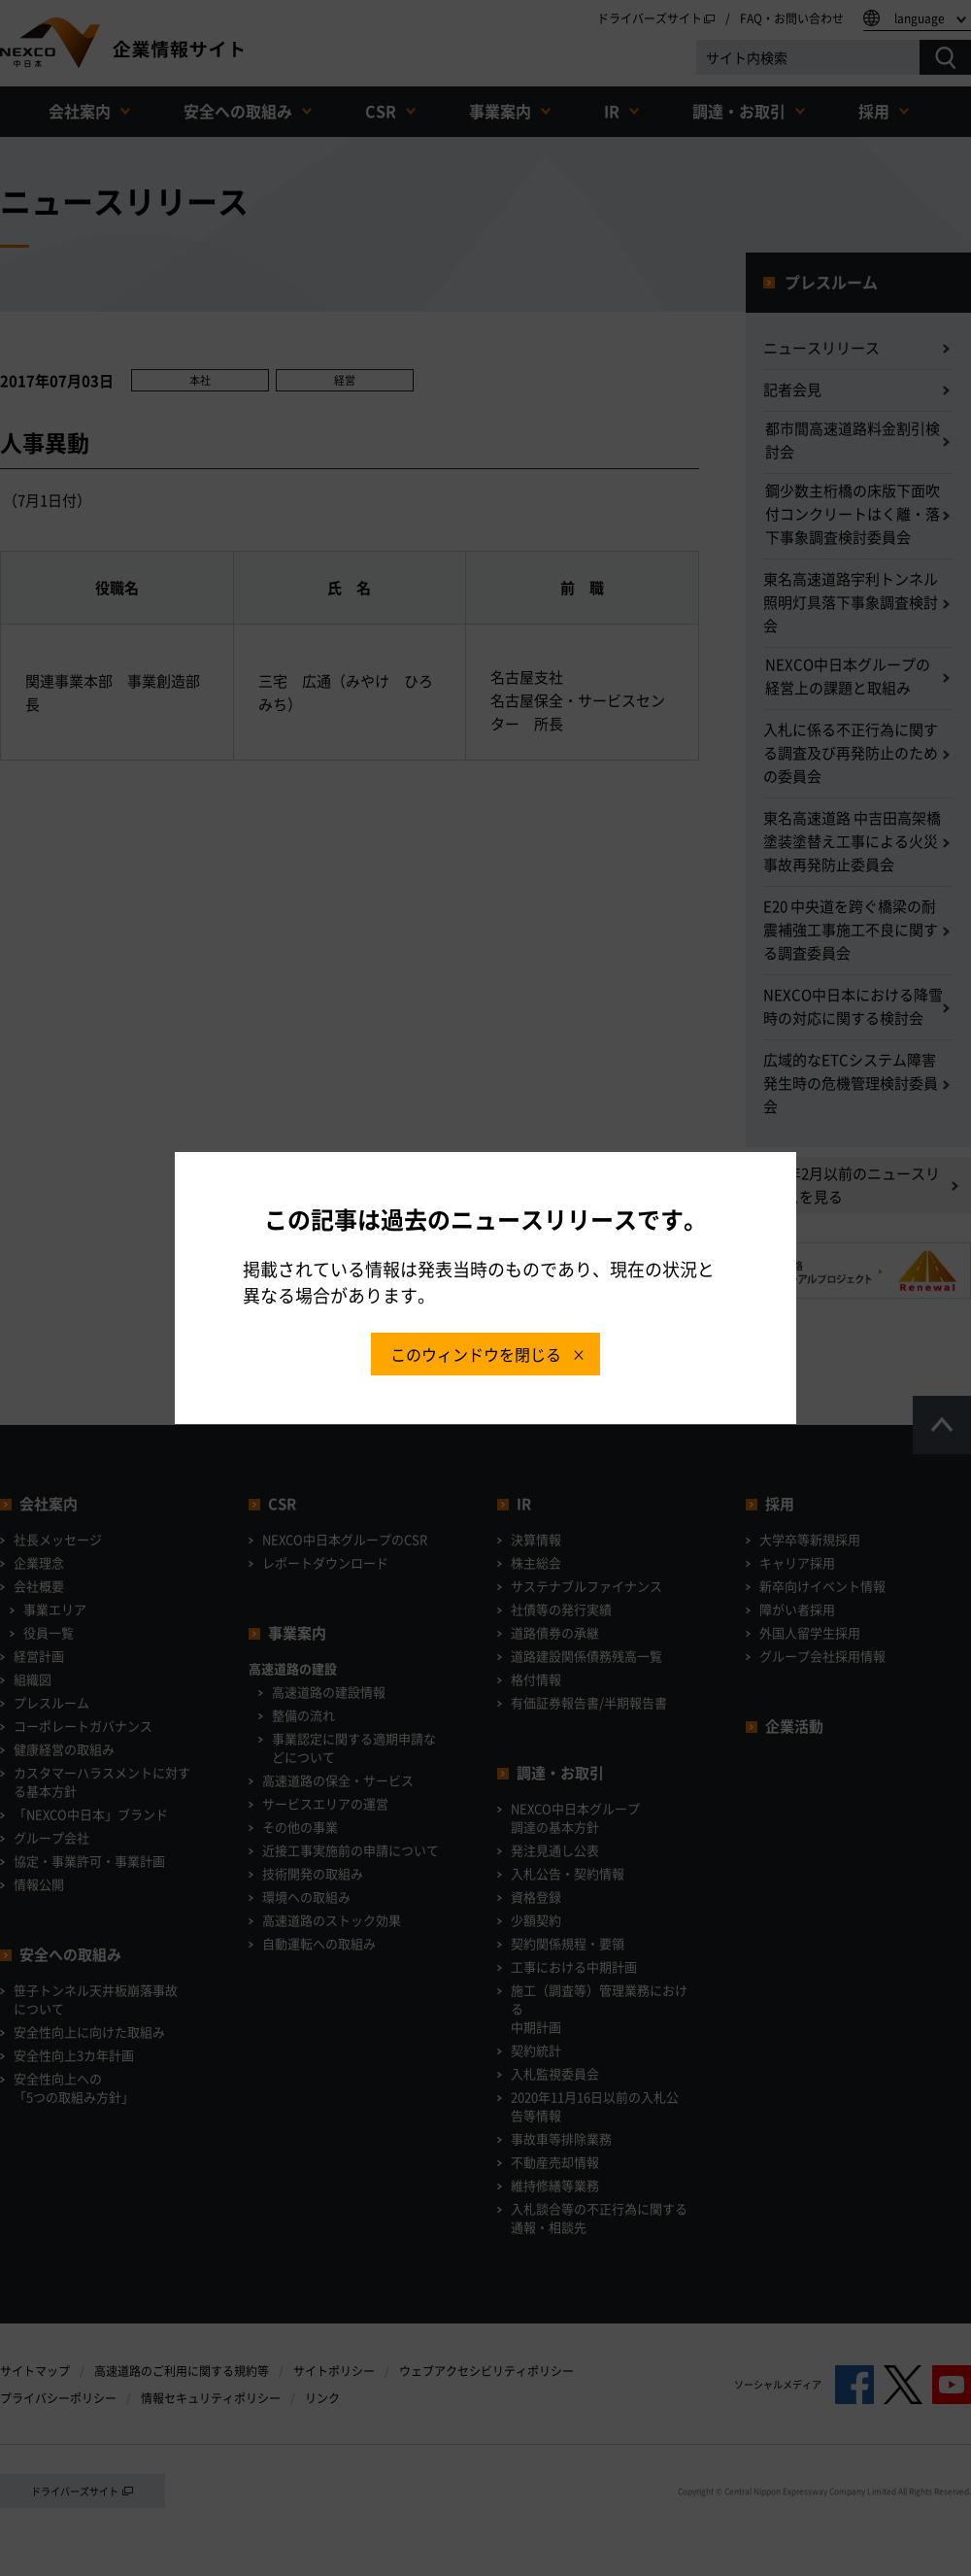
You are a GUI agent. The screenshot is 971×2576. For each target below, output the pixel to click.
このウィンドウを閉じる (475, 1354)
